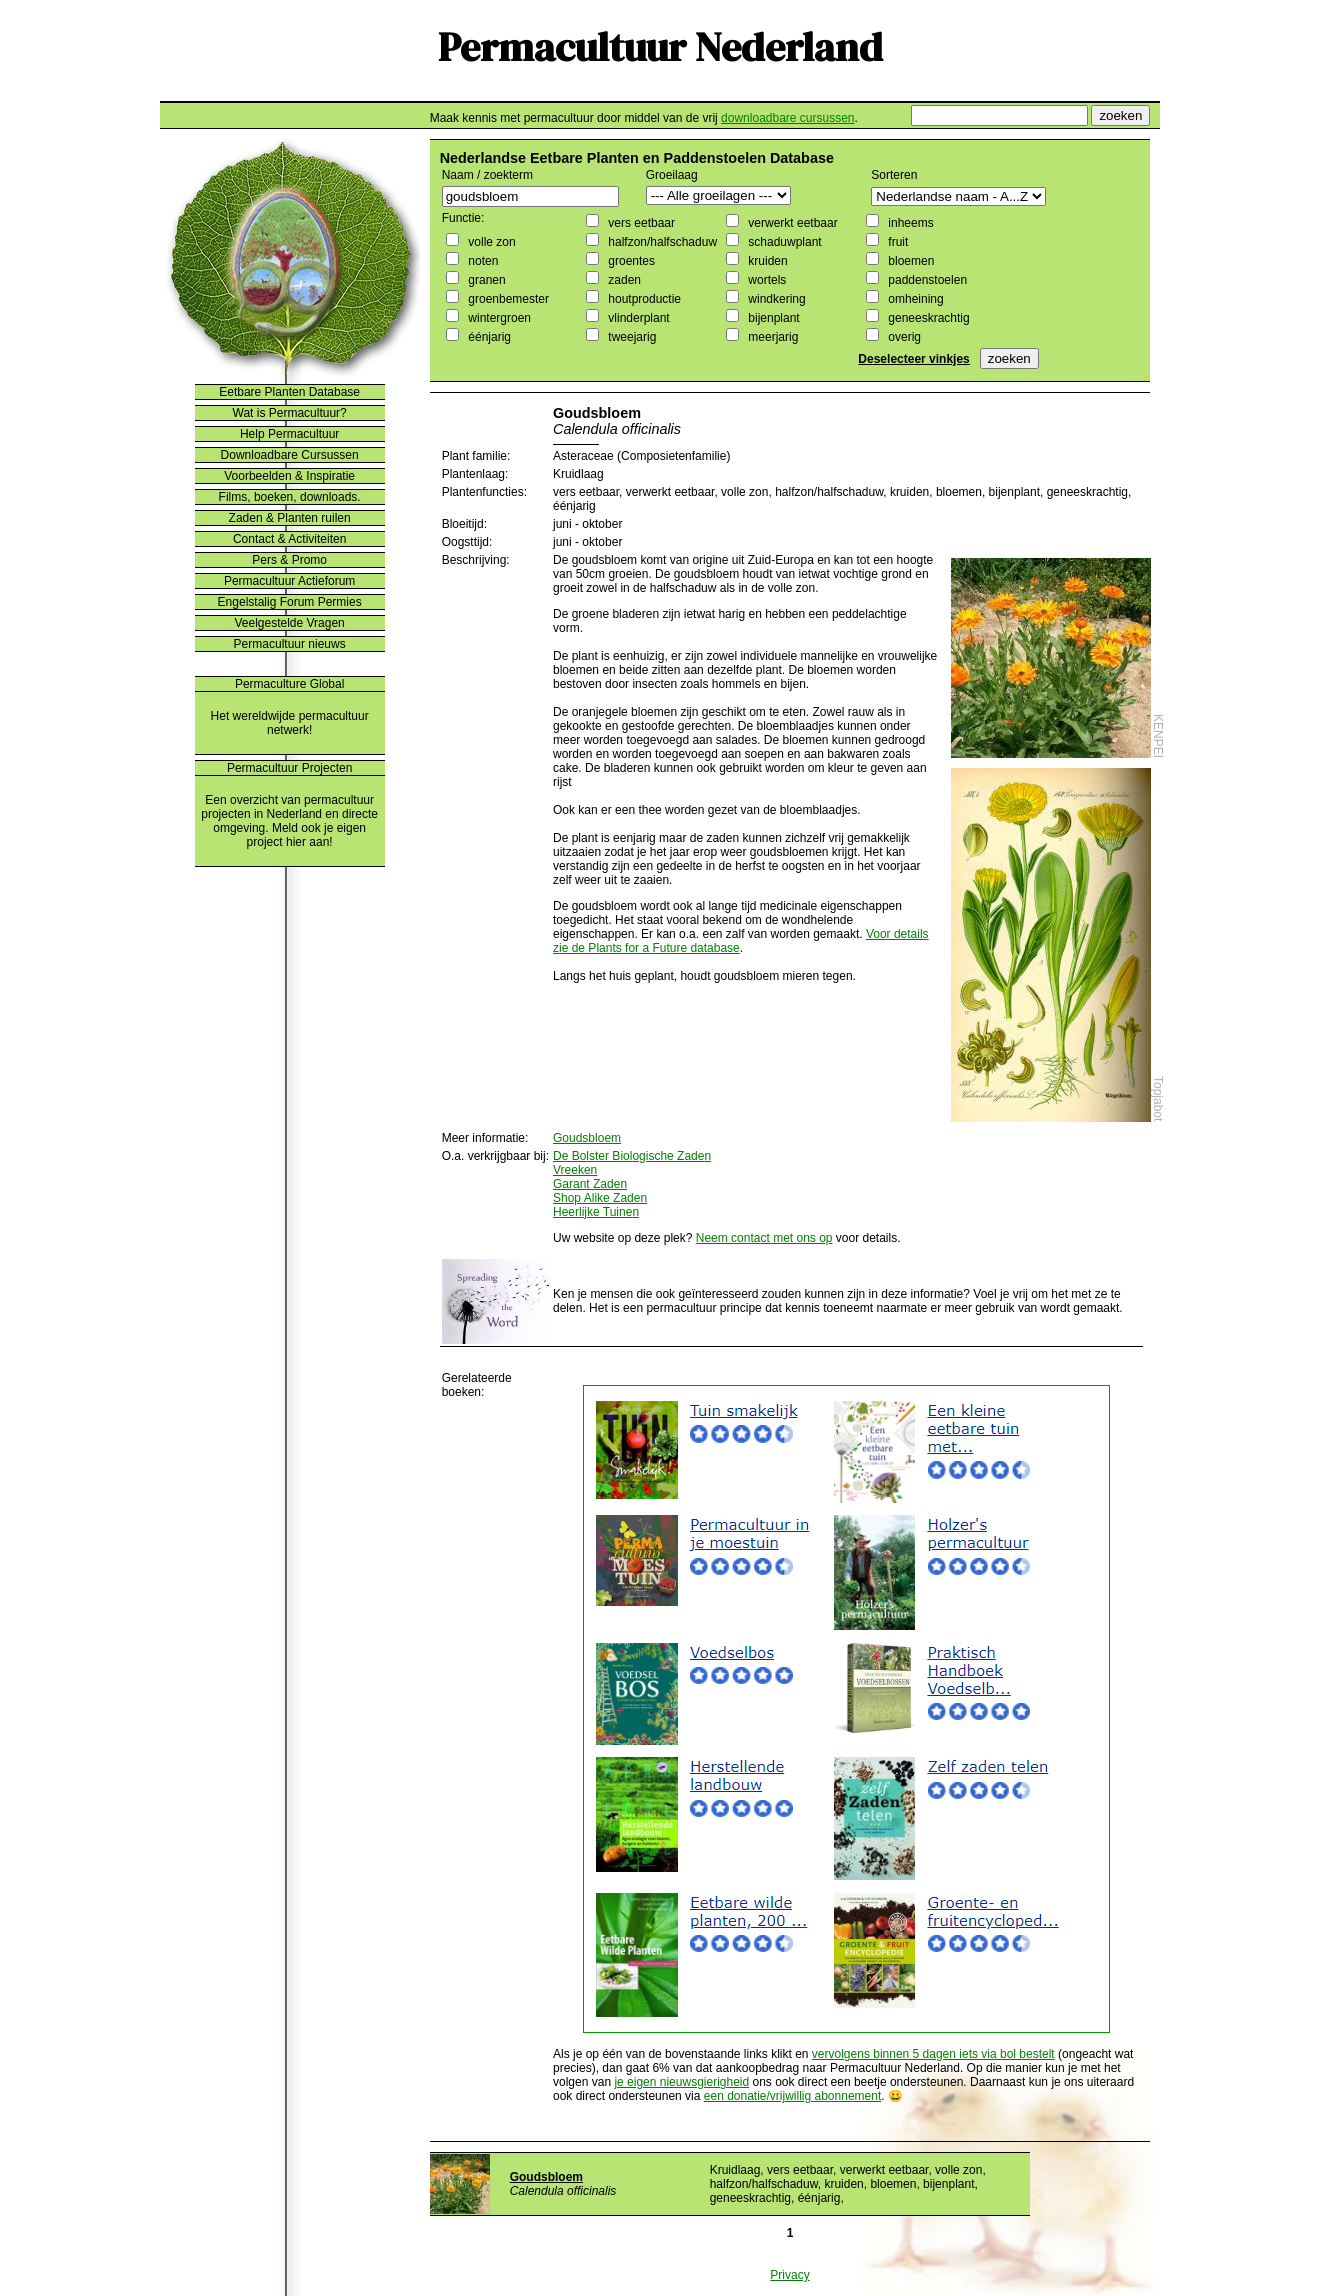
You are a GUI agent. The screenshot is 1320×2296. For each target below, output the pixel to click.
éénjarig (488, 337)
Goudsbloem (587, 1138)
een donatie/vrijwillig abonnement (792, 2096)
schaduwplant (783, 242)
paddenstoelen (926, 280)
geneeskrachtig (927, 318)
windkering (775, 299)
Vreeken (575, 1170)
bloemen (909, 261)
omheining (914, 299)
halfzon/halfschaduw (661, 242)
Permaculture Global (289, 684)
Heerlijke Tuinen (596, 1212)
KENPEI (1158, 736)
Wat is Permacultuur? (290, 413)
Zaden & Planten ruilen (290, 518)
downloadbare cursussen (787, 118)
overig (903, 337)
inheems (909, 223)
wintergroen (498, 318)
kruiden (766, 261)
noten (481, 261)
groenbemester (507, 299)
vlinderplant (637, 318)
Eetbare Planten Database (289, 392)
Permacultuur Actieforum (289, 581)
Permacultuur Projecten (289, 768)
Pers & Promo (289, 560)
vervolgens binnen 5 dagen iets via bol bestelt (933, 2054)
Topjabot (1158, 1098)
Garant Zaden (590, 1184)
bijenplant (772, 318)
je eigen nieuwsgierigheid (681, 2082)
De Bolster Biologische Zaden (632, 1156)
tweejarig (630, 337)
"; (718, 195)
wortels (765, 280)
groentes (630, 261)
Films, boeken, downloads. (290, 497)
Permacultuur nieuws (290, 644)
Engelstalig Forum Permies (290, 602)
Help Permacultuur (289, 434)
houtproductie (643, 299)
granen (485, 280)
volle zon (490, 242)
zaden (623, 280)
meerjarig (771, 337)
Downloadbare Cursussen (290, 455)
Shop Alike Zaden (600, 1198)
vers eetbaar (640, 223)
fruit (896, 242)
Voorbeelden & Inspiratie (289, 476)
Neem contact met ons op (764, 1238)
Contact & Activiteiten (289, 539)
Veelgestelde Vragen (289, 623)
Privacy (789, 2275)
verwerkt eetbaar (791, 223)
